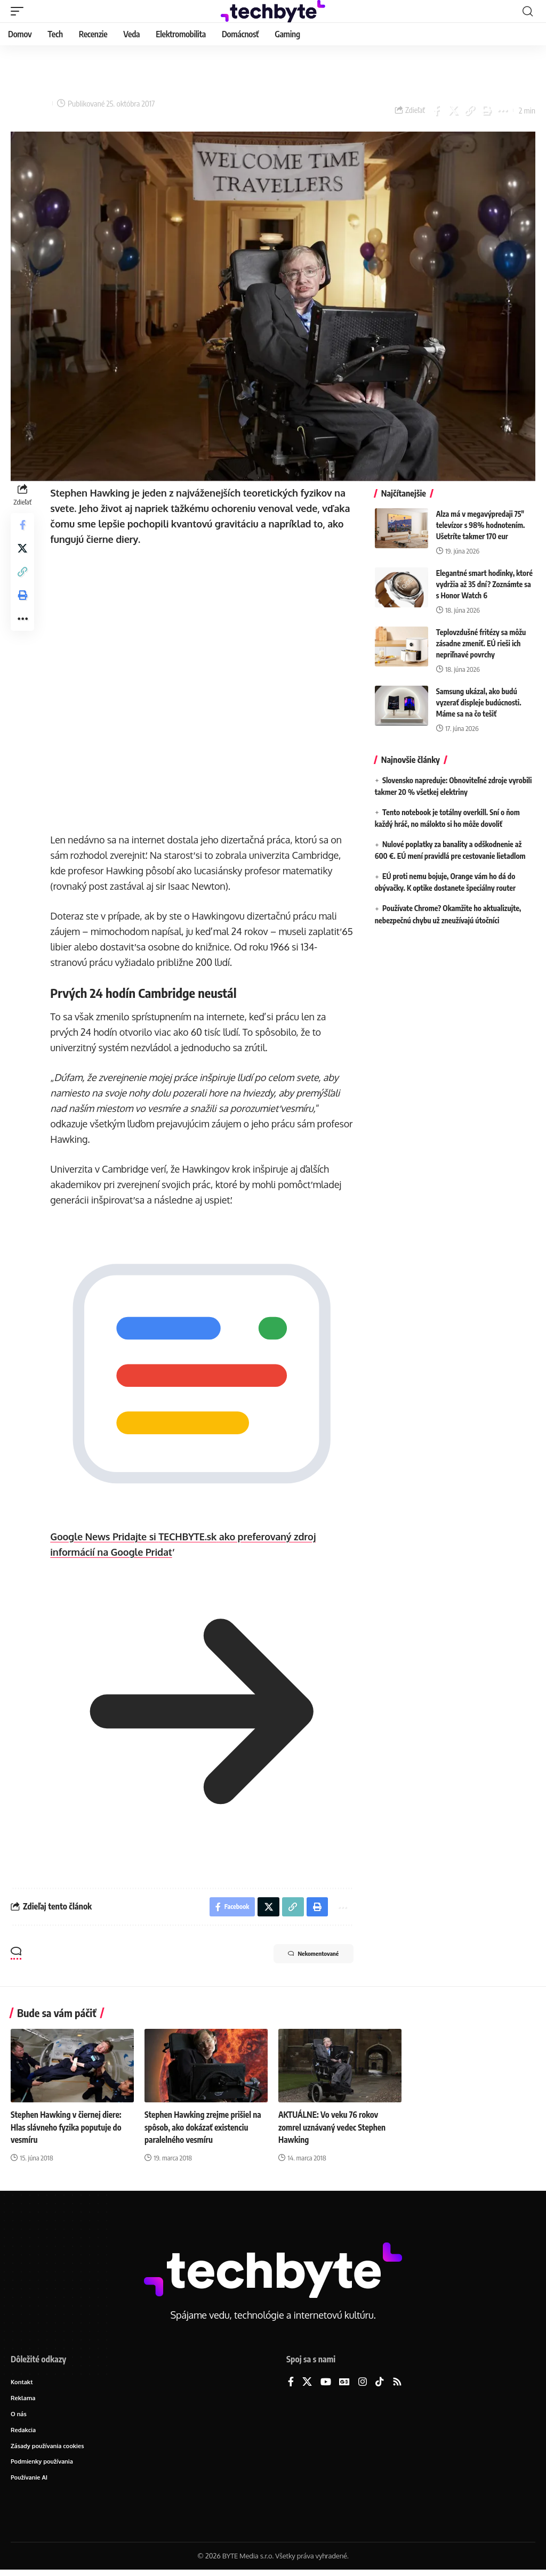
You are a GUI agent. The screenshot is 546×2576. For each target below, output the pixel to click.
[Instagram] (362, 2380)
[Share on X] (452, 110)
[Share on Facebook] (436, 110)
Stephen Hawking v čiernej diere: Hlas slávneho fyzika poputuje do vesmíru (68, 2125)
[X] (307, 2380)
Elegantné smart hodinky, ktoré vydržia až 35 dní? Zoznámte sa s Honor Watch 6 (484, 584)
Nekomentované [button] (305, 1952)
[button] (20, 11)
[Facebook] (290, 2380)
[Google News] (344, 2380)
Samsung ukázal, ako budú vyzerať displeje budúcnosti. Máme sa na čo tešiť (478, 702)
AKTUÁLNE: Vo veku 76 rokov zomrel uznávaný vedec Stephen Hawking (334, 2125)
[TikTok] (380, 2380)
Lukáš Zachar (31, 103)
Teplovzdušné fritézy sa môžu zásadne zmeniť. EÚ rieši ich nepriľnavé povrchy (481, 643)
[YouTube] (326, 2380)
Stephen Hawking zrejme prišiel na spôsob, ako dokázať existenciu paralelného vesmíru (205, 2125)
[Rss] (397, 2380)
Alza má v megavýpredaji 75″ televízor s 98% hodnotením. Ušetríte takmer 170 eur (480, 525)
